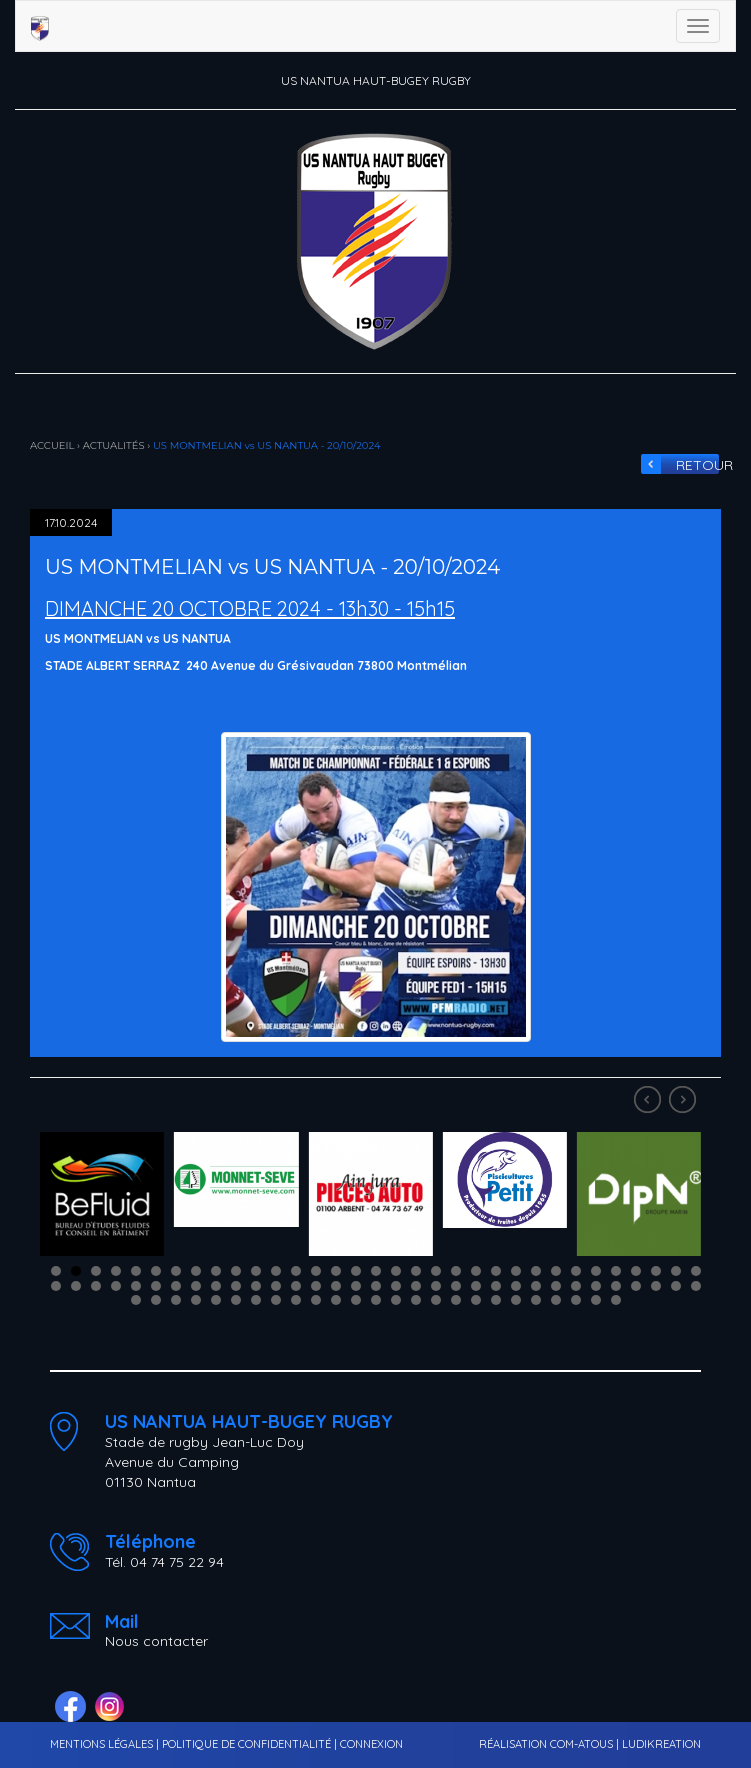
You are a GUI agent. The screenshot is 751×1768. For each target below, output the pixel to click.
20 (436, 1271)
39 (156, 1286)
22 (476, 1271)
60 (576, 1286)
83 (456, 1300)
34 (56, 1286)
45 (276, 1286)
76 (316, 1300)
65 (676, 1286)
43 (236, 1286)
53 (436, 1286)
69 (176, 1300)
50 (376, 1286)
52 (416, 1286)
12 (276, 1271)
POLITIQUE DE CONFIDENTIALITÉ (246, 1744)
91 (616, 1300)
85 (496, 1300)
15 (336, 1271)
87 (536, 1300)
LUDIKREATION (661, 1744)
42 (216, 1286)
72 (236, 1300)
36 (96, 1286)
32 (676, 1271)
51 (396, 1286)
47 (316, 1286)
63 (636, 1286)
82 (436, 1300)
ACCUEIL (52, 445)
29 (616, 1271)
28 (596, 1271)
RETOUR (698, 465)
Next (685, 1102)
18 (396, 1271)
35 (76, 1286)
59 (556, 1286)
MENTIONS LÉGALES (101, 1744)
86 (516, 1300)
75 (296, 1300)
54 (456, 1286)
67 (136, 1300)
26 (556, 1271)
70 (196, 1300)
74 (276, 1300)
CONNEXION (371, 1744)
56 (496, 1286)
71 (216, 1300)
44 (256, 1286)
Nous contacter (156, 1641)
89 (576, 1300)
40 (176, 1286)
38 (136, 1286)
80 (396, 1300)
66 (696, 1286)
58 (536, 1286)
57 (516, 1286)
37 (116, 1286)
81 (416, 1300)
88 (556, 1300)
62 (616, 1286)
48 (336, 1286)
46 (296, 1286)
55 (476, 1286)
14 (316, 1271)
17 (376, 1271)
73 (256, 1300)
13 (296, 1271)
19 (416, 1271)
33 (696, 1271)
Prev (650, 1102)
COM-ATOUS (581, 1744)
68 (156, 1300)
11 (256, 1271)
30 (636, 1271)
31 (656, 1271)
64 (656, 1286)
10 (236, 1271)
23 (496, 1271)
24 (516, 1271)
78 (356, 1300)
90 (596, 1300)
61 (596, 1286)
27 (576, 1271)
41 (196, 1286)
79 (376, 1300)
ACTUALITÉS (114, 445)
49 (356, 1286)
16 (356, 1271)
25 (536, 1271)
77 (336, 1300)
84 (476, 1300)
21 (456, 1271)
